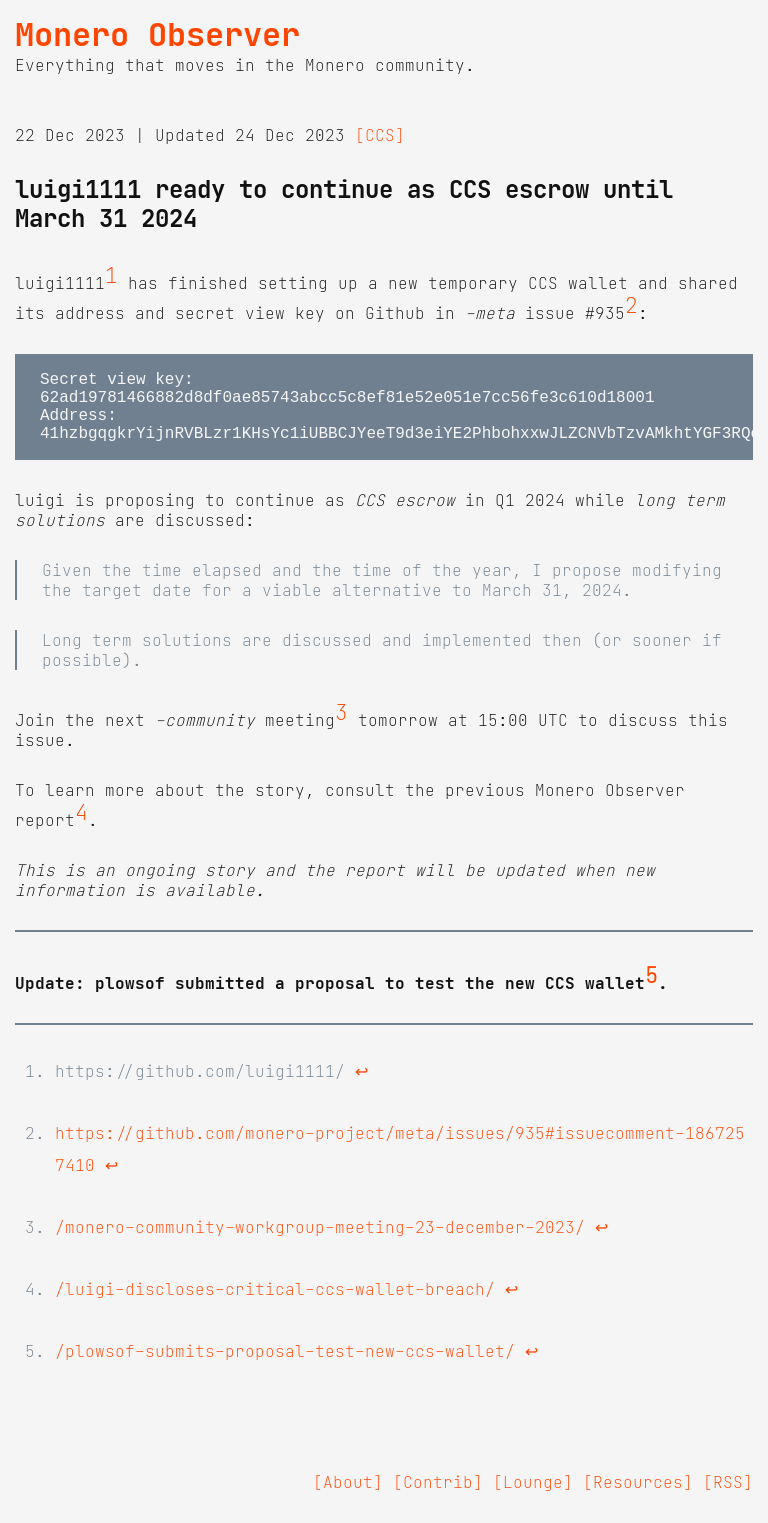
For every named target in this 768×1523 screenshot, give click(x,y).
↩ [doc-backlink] (361, 1087)
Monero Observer (157, 35)
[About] (348, 1498)
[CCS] (380, 135)
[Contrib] (438, 1498)
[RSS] (728, 1498)
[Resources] (638, 1498)
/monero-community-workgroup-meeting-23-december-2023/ (320, 1243)
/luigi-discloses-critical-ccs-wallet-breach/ (275, 1305)
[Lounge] (533, 1498)
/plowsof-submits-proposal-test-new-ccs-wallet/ (285, 1367)
